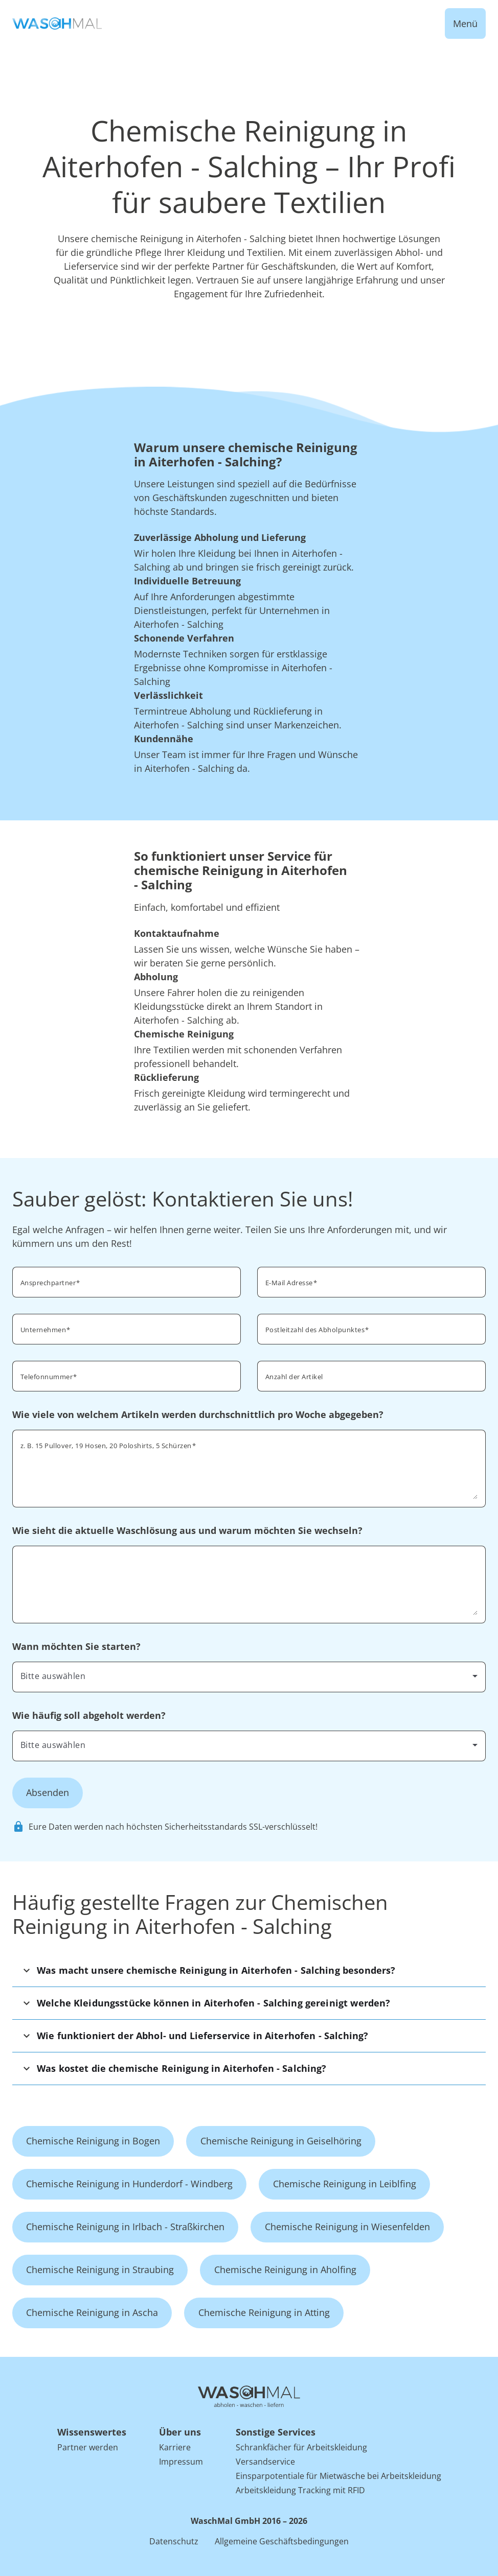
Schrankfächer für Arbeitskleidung (301, 2447)
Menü (465, 23)
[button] (249, 1970)
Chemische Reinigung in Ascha (92, 2312)
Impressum (181, 2461)
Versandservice (265, 2461)
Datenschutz (173, 2541)
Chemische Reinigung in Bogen (93, 2141)
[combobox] (371, 1328)
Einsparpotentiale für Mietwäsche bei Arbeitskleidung (338, 2476)
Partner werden (87, 2447)
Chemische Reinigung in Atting (264, 2312)
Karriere (175, 2447)
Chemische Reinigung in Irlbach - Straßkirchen (125, 2226)
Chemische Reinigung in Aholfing (285, 2269)
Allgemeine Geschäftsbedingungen (282, 2541)
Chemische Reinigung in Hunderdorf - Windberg (129, 2184)
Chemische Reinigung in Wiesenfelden (347, 2226)
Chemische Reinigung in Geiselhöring (280, 2141)
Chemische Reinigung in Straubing (100, 2269)
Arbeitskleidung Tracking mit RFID (300, 2490)
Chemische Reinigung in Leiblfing (344, 2184)
